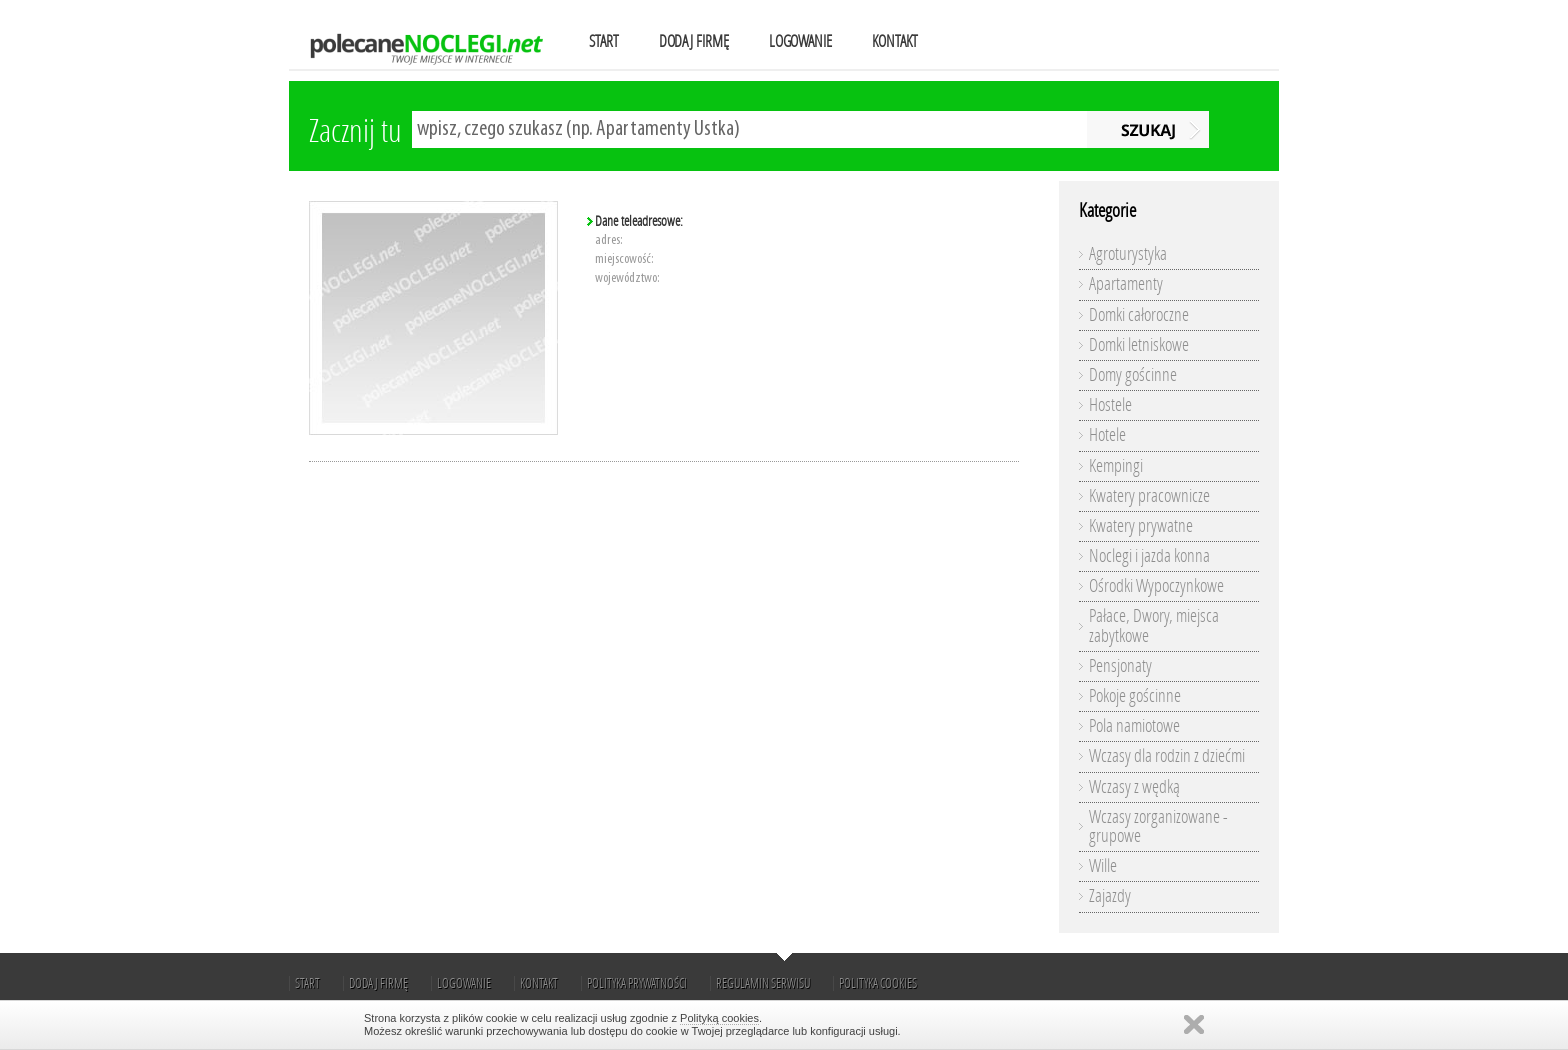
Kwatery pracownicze (1149, 496)
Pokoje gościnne (1135, 696)
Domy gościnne (1133, 375)
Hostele (1110, 405)
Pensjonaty (1120, 666)
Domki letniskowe (1139, 345)
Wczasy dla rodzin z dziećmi (1167, 756)
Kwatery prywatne (1141, 526)
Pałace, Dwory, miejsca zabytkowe (1154, 625)
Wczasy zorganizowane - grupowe (1158, 826)
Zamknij (1194, 1024)
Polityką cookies (719, 1018)
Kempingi (1116, 466)
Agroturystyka (1128, 254)
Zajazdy (1110, 896)
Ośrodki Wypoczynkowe (1156, 586)
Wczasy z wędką (1134, 787)
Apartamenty (1126, 284)
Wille (1103, 866)
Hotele (1107, 435)
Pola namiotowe (1134, 726)
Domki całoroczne (1139, 315)
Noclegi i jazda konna (1149, 556)
